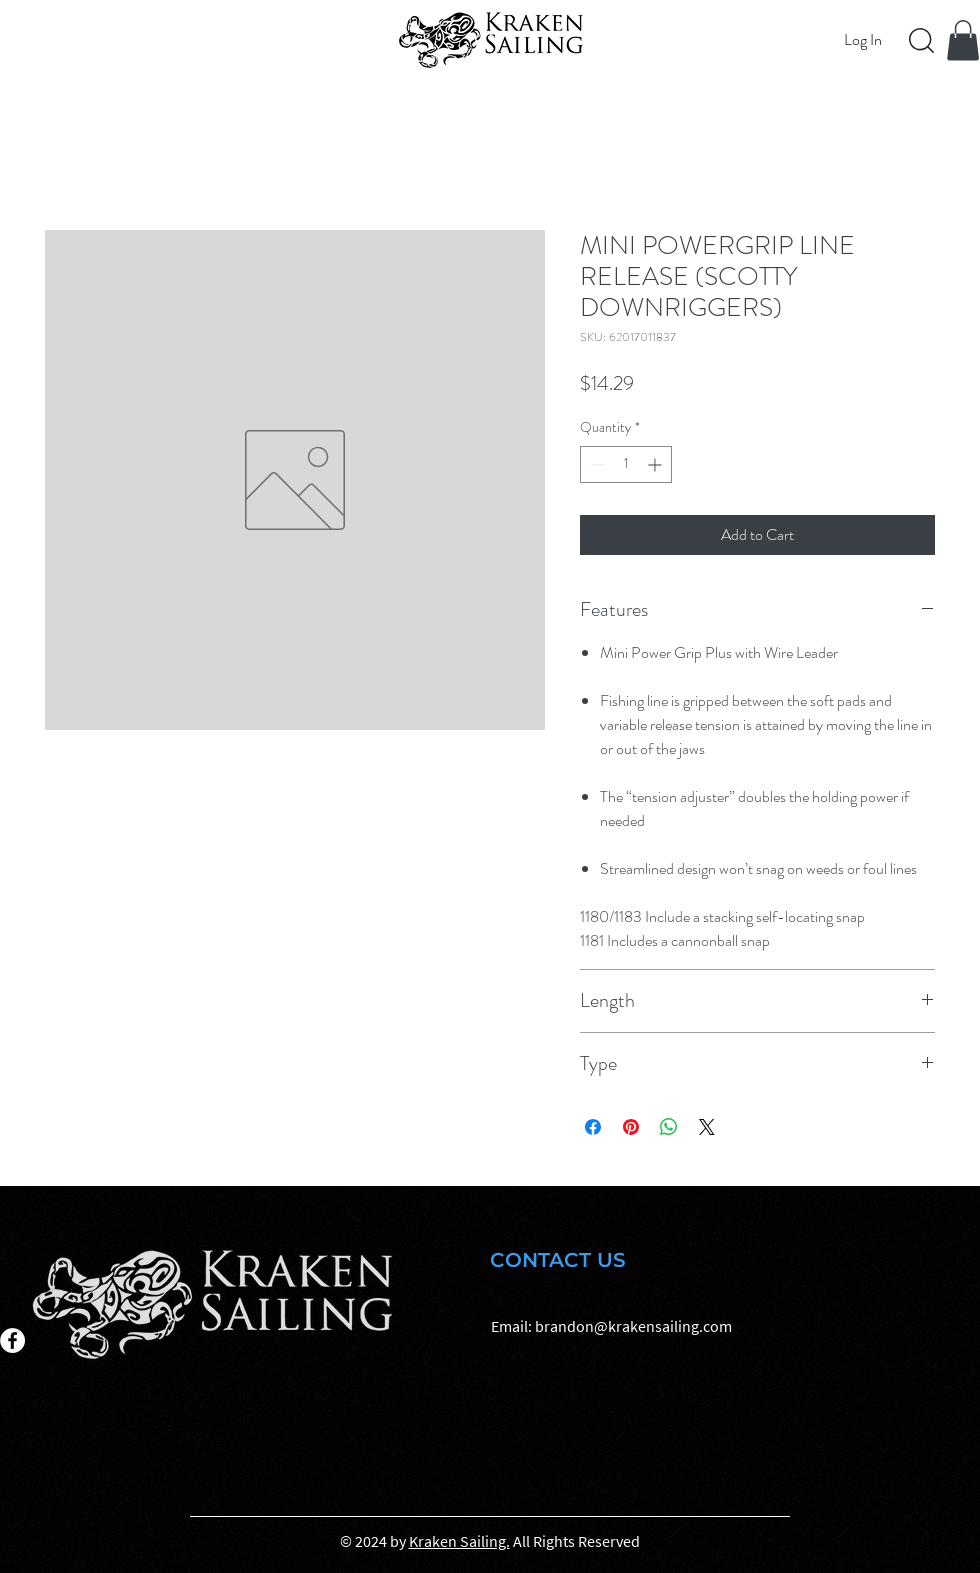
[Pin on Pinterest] (631, 1127)
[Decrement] (595, 464)
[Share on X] (707, 1127)
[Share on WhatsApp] (669, 1127)
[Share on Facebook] (593, 1127)
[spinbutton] (626, 464)
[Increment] (656, 464)
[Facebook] (12, 1340)
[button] (963, 40)
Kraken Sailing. (459, 1541)
